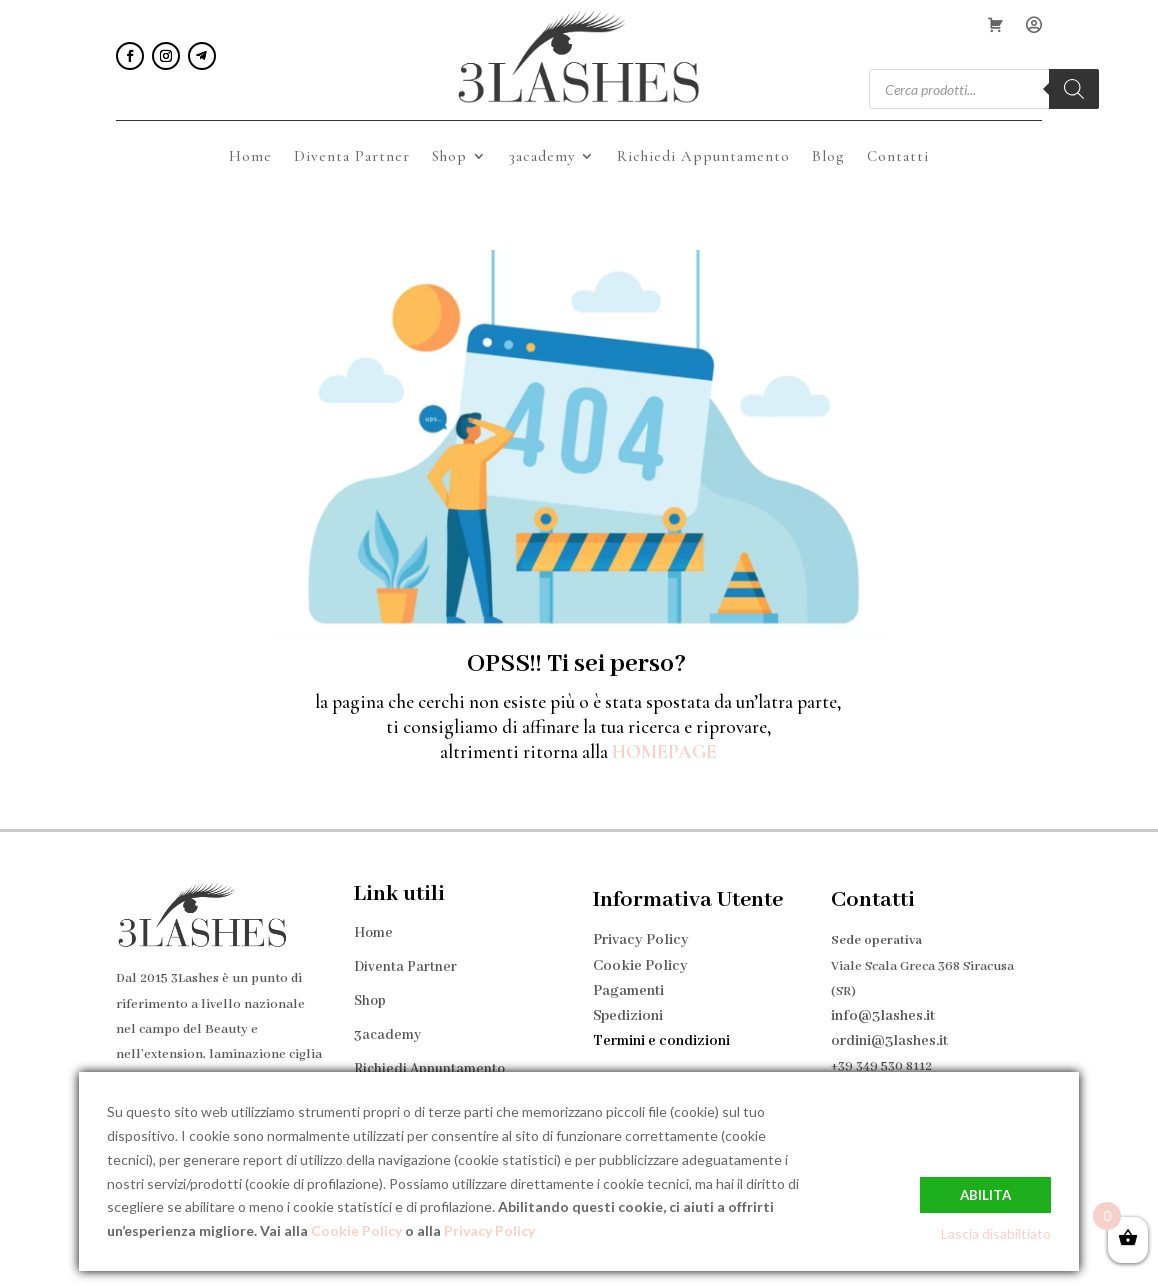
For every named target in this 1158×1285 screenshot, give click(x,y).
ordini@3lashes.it (889, 1032)
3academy (542, 157)
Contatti (898, 157)
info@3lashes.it (883, 1007)
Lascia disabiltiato (996, 1233)
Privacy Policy (641, 931)
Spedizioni (628, 1007)
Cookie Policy (640, 957)
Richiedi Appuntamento (703, 157)
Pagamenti (628, 982)
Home (250, 157)
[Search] (1074, 89)
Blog (828, 157)
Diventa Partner (352, 157)
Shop (449, 157)
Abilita (985, 1193)
